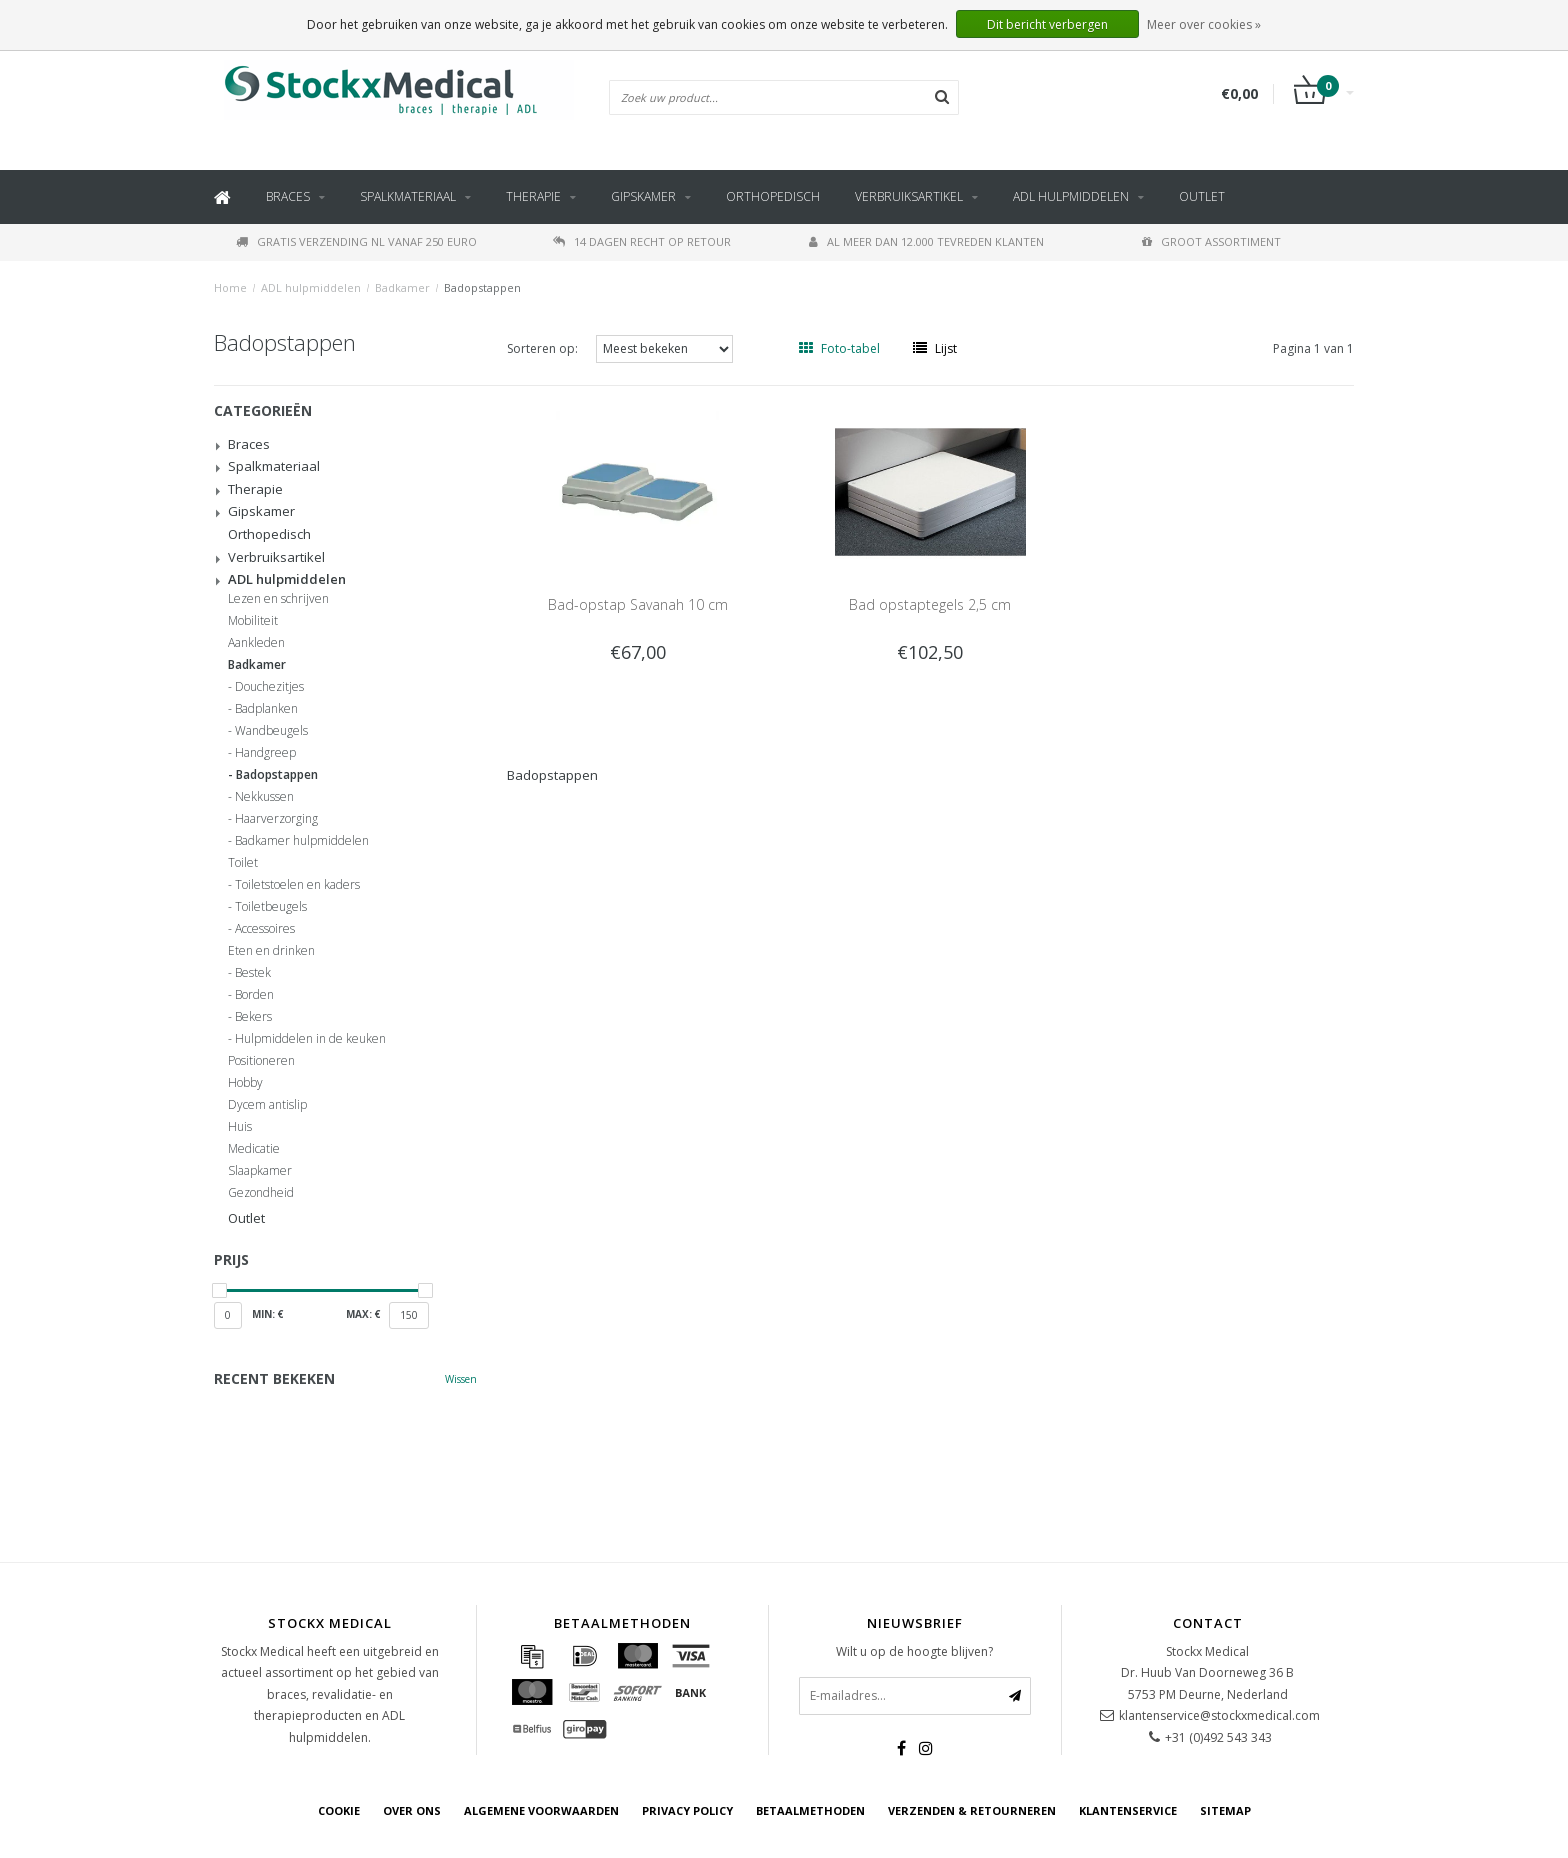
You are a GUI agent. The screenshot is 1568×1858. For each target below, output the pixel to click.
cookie (339, 1810)
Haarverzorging (276, 819)
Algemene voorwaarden (541, 1810)
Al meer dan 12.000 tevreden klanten (926, 241)
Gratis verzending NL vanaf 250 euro (356, 241)
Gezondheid (261, 1193)
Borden (254, 995)
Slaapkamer (260, 1171)
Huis (240, 1127)
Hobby (245, 1083)
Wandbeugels (271, 731)
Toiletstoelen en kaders (297, 885)
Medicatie (254, 1149)
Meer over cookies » (1204, 24)
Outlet (1202, 196)
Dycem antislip (267, 1105)
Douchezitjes (269, 687)
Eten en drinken (271, 951)
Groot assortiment (1211, 241)
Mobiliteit (253, 621)
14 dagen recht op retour (642, 241)
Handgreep (265, 753)
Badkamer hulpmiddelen (302, 841)
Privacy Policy (687, 1810)
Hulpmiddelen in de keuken (310, 1039)
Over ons (412, 1810)
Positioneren (261, 1061)
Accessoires (265, 929)
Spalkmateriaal (408, 196)
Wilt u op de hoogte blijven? (914, 1651)
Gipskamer (643, 196)
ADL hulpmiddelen (1071, 196)
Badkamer (402, 287)
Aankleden (256, 643)
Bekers (253, 1017)
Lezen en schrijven (278, 599)
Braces (288, 196)
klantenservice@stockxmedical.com (1219, 1715)
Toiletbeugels (271, 907)
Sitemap (1225, 1810)
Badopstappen (482, 287)
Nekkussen (264, 797)
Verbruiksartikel (909, 196)
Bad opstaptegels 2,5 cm (930, 604)
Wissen (461, 1379)
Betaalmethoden (810, 1810)
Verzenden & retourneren (972, 1810)
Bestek (253, 973)
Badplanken (266, 709)
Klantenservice (1128, 1810)
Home (230, 287)
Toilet (243, 863)
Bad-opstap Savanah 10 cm (638, 604)
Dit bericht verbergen (1047, 24)
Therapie (533, 196)
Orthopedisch (773, 196)
